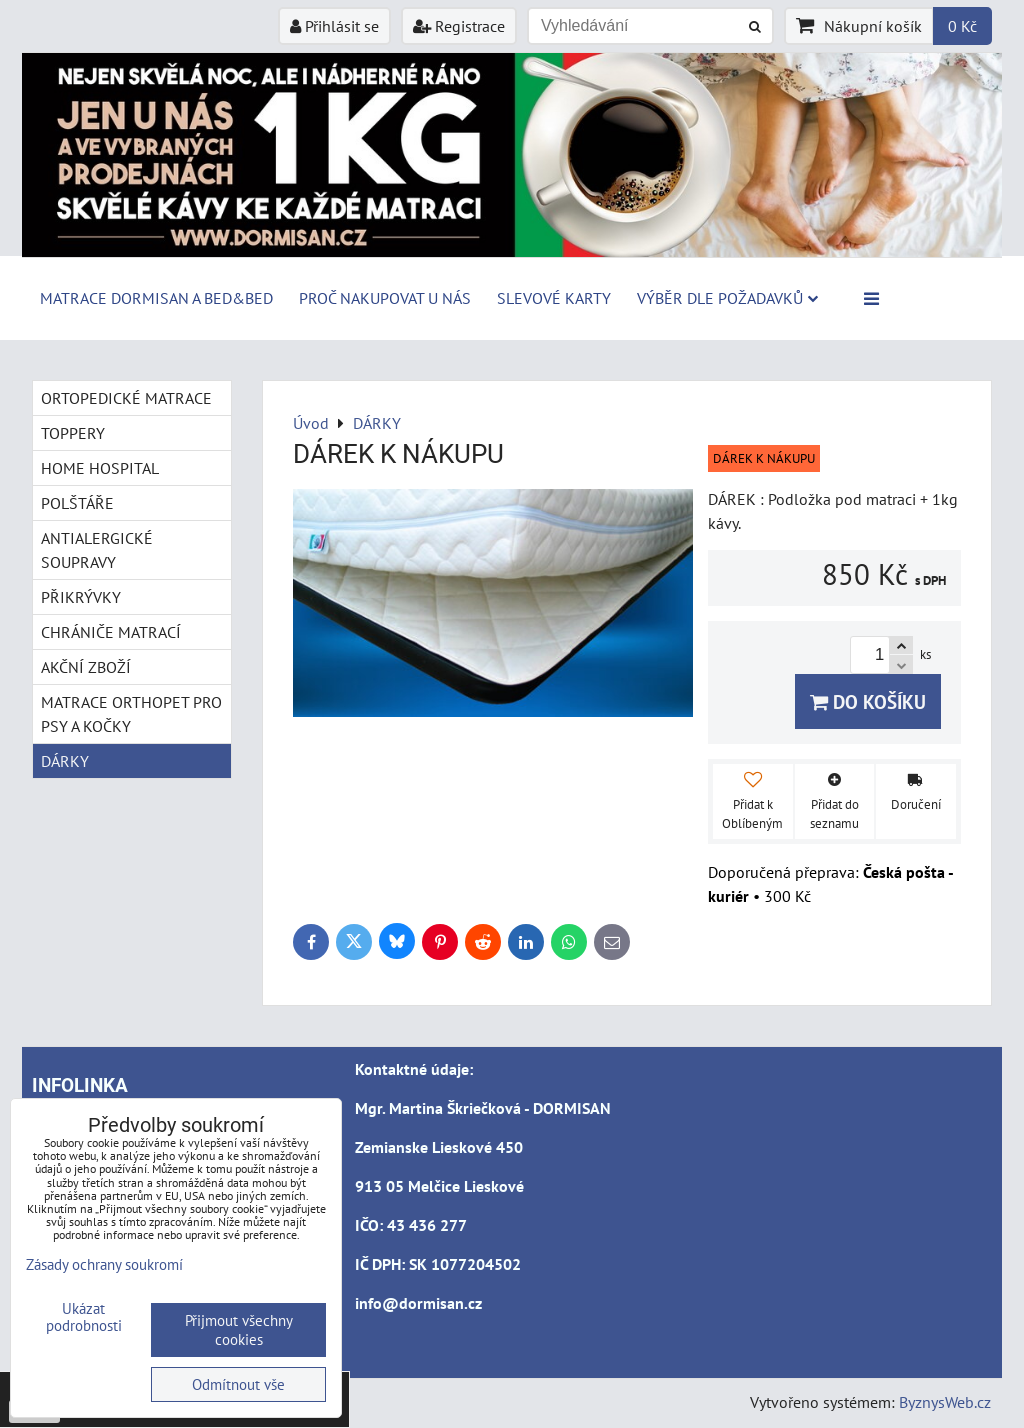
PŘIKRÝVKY (81, 597)
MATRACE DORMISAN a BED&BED (156, 298)
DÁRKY (65, 761)
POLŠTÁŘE (77, 503)
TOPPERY (73, 433)
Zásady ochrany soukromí (104, 1264)
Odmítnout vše (238, 1384)
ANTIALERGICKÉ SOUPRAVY (97, 550)
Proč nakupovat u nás (385, 298)
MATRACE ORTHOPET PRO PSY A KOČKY (131, 714)
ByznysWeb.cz (945, 1402)
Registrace (459, 26)
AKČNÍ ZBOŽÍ (86, 667)
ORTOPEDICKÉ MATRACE (126, 398)
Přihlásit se (334, 26)
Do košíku (868, 701)
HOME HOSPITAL (100, 468)
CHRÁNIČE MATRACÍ (111, 632)
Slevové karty (554, 298)
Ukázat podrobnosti (84, 1317)
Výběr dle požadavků (727, 298)
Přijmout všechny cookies (239, 1330)
